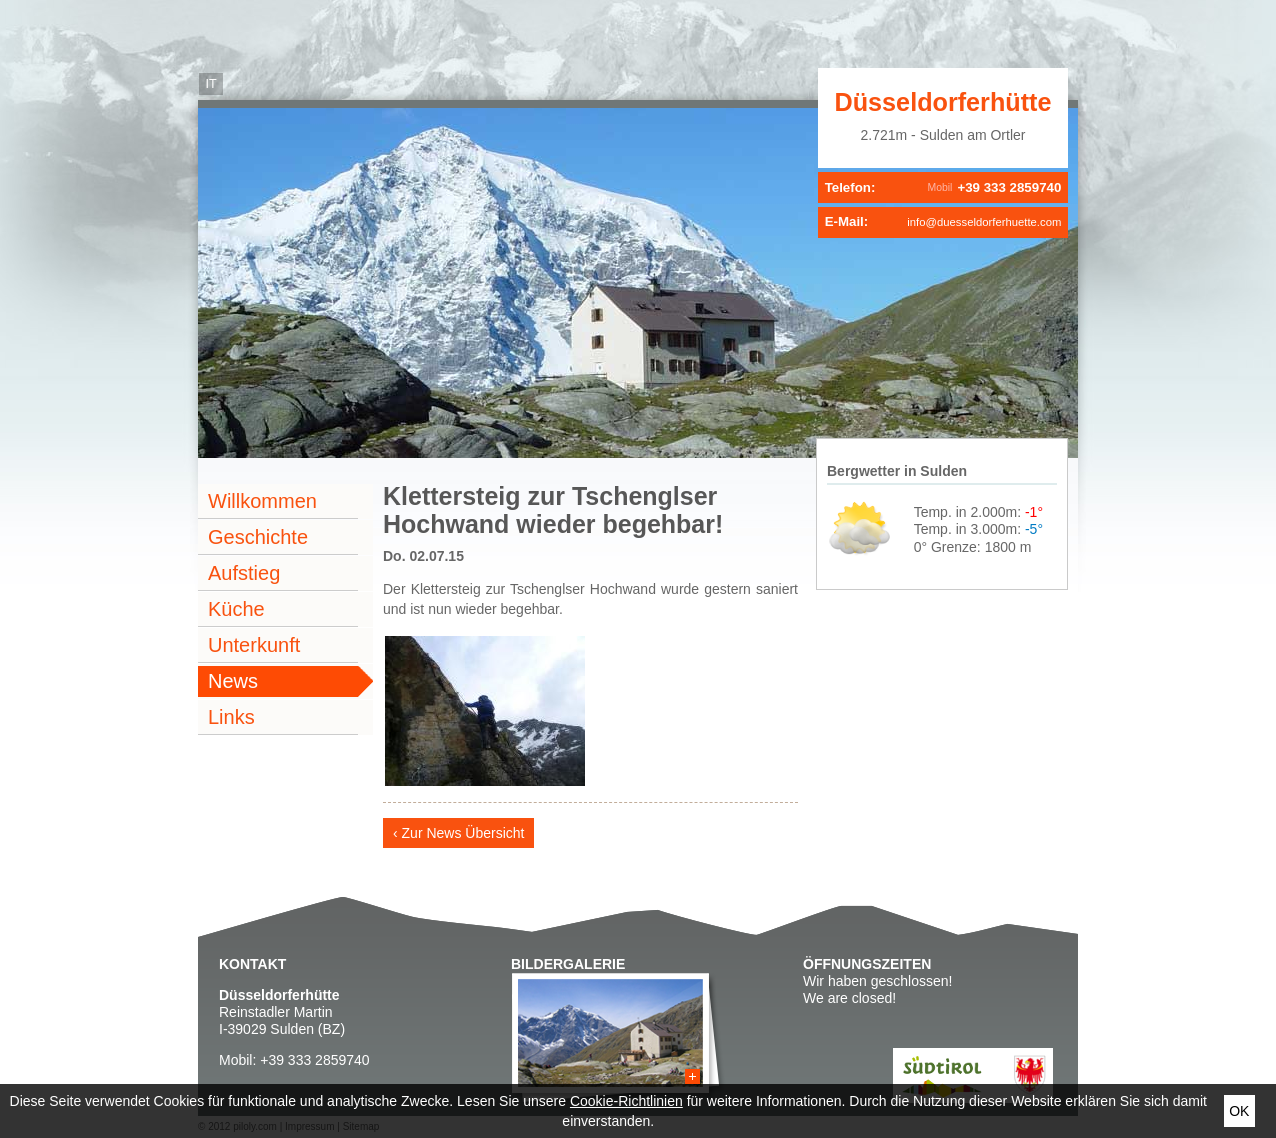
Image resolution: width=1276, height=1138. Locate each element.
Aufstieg (244, 573)
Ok (1239, 1111)
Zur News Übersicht (463, 833)
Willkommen (262, 501)
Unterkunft (254, 645)
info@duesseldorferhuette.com (984, 222)
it (210, 84)
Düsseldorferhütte (943, 102)
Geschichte (258, 537)
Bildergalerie (568, 964)
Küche (236, 609)
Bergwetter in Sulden (897, 471)
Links (231, 717)
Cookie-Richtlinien (626, 1101)
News (233, 681)
